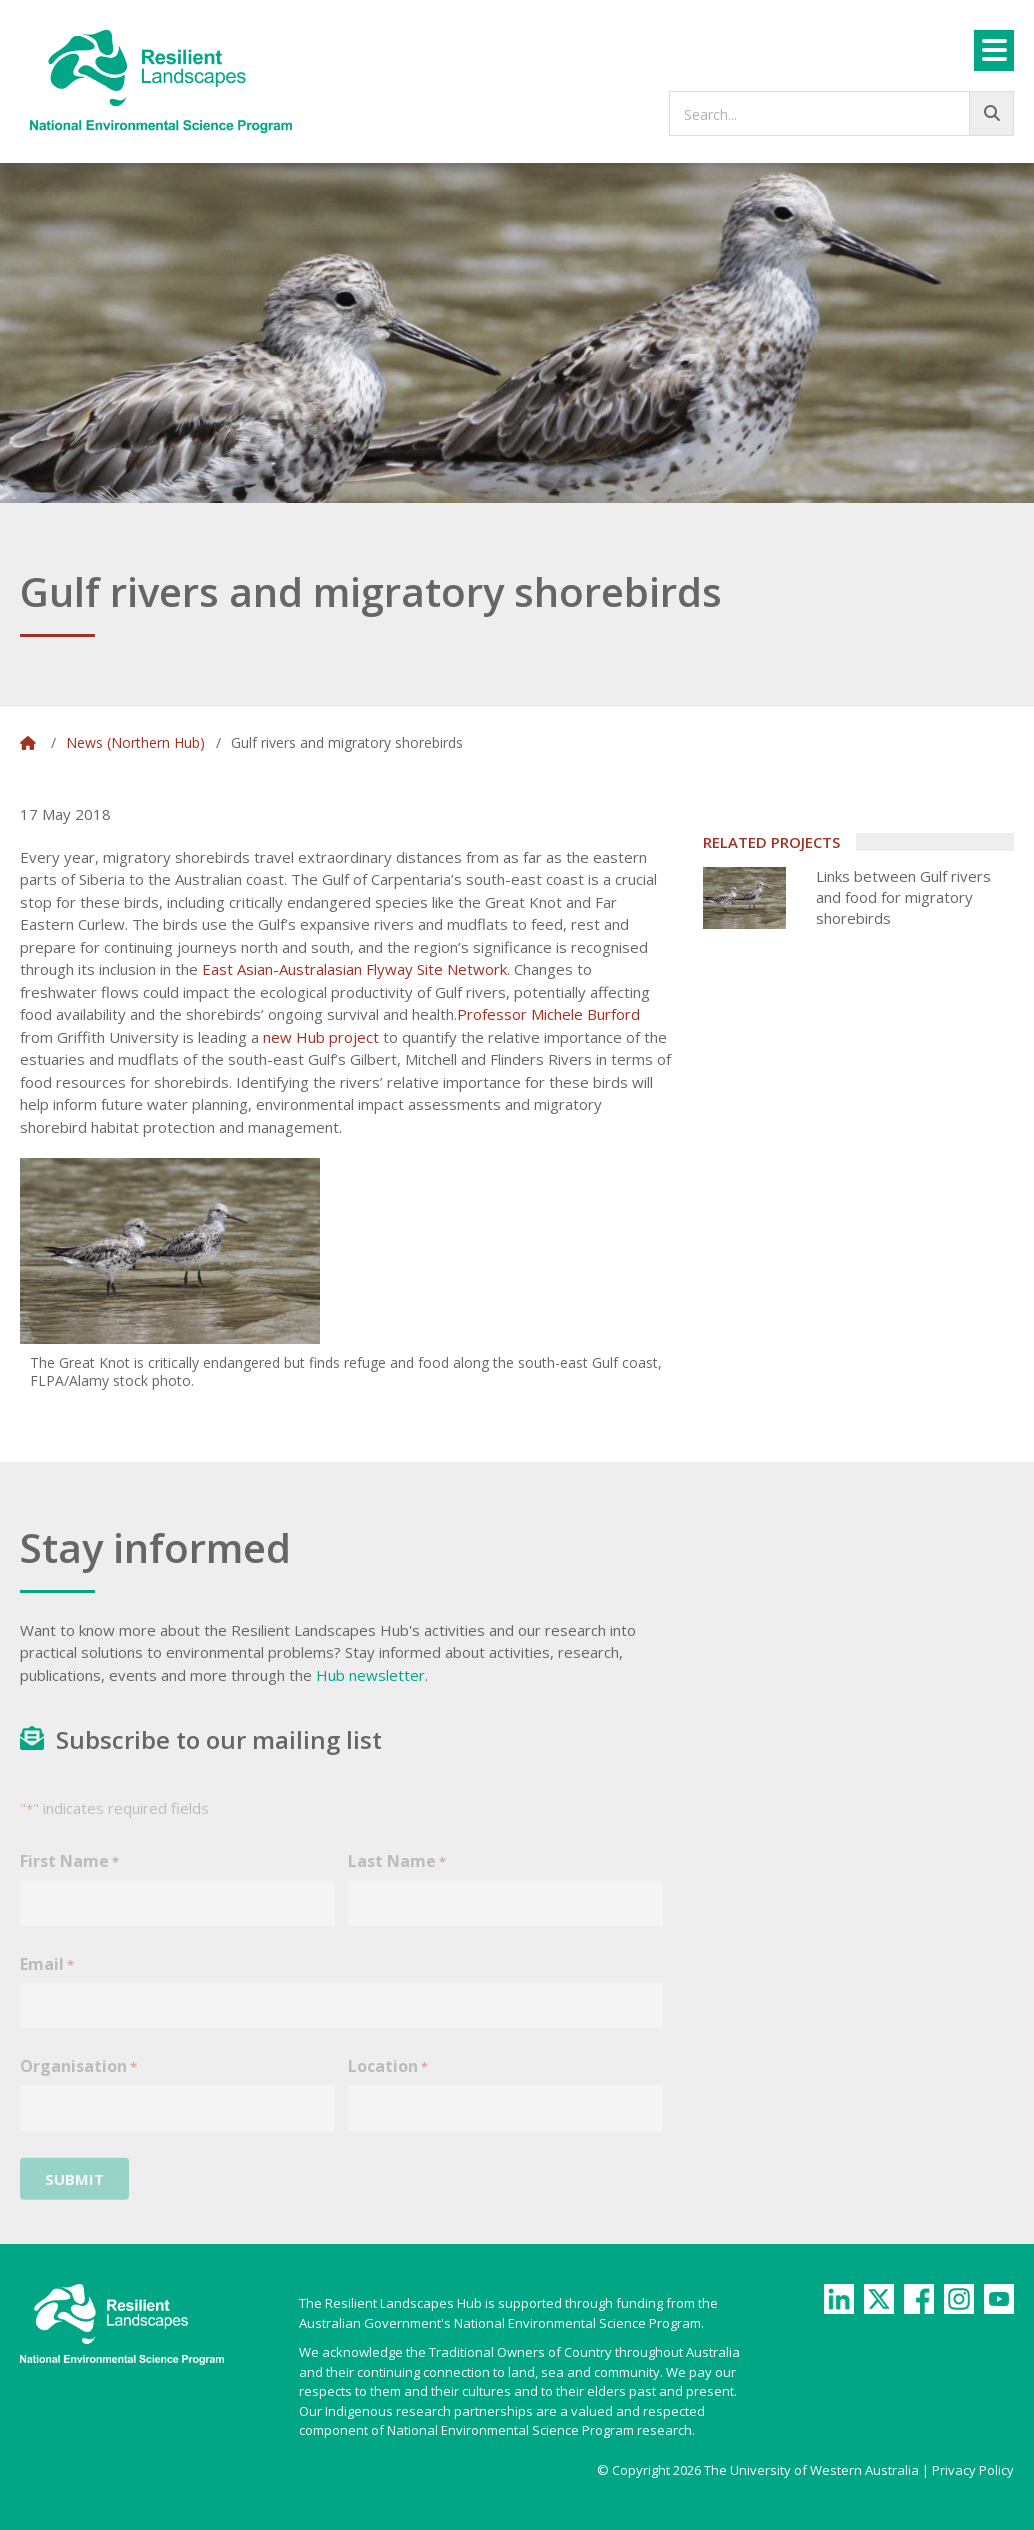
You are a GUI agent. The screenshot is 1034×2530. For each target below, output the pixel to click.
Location (388, 2080)
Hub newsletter (370, 1675)
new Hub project (321, 1037)
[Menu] (994, 50)
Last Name (397, 1875)
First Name (69, 1875)
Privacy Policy (973, 2470)
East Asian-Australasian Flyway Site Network (354, 969)
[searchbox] (841, 113)
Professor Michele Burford (548, 1014)
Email (47, 1978)
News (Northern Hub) (135, 742)
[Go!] (991, 113)
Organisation (78, 2080)
